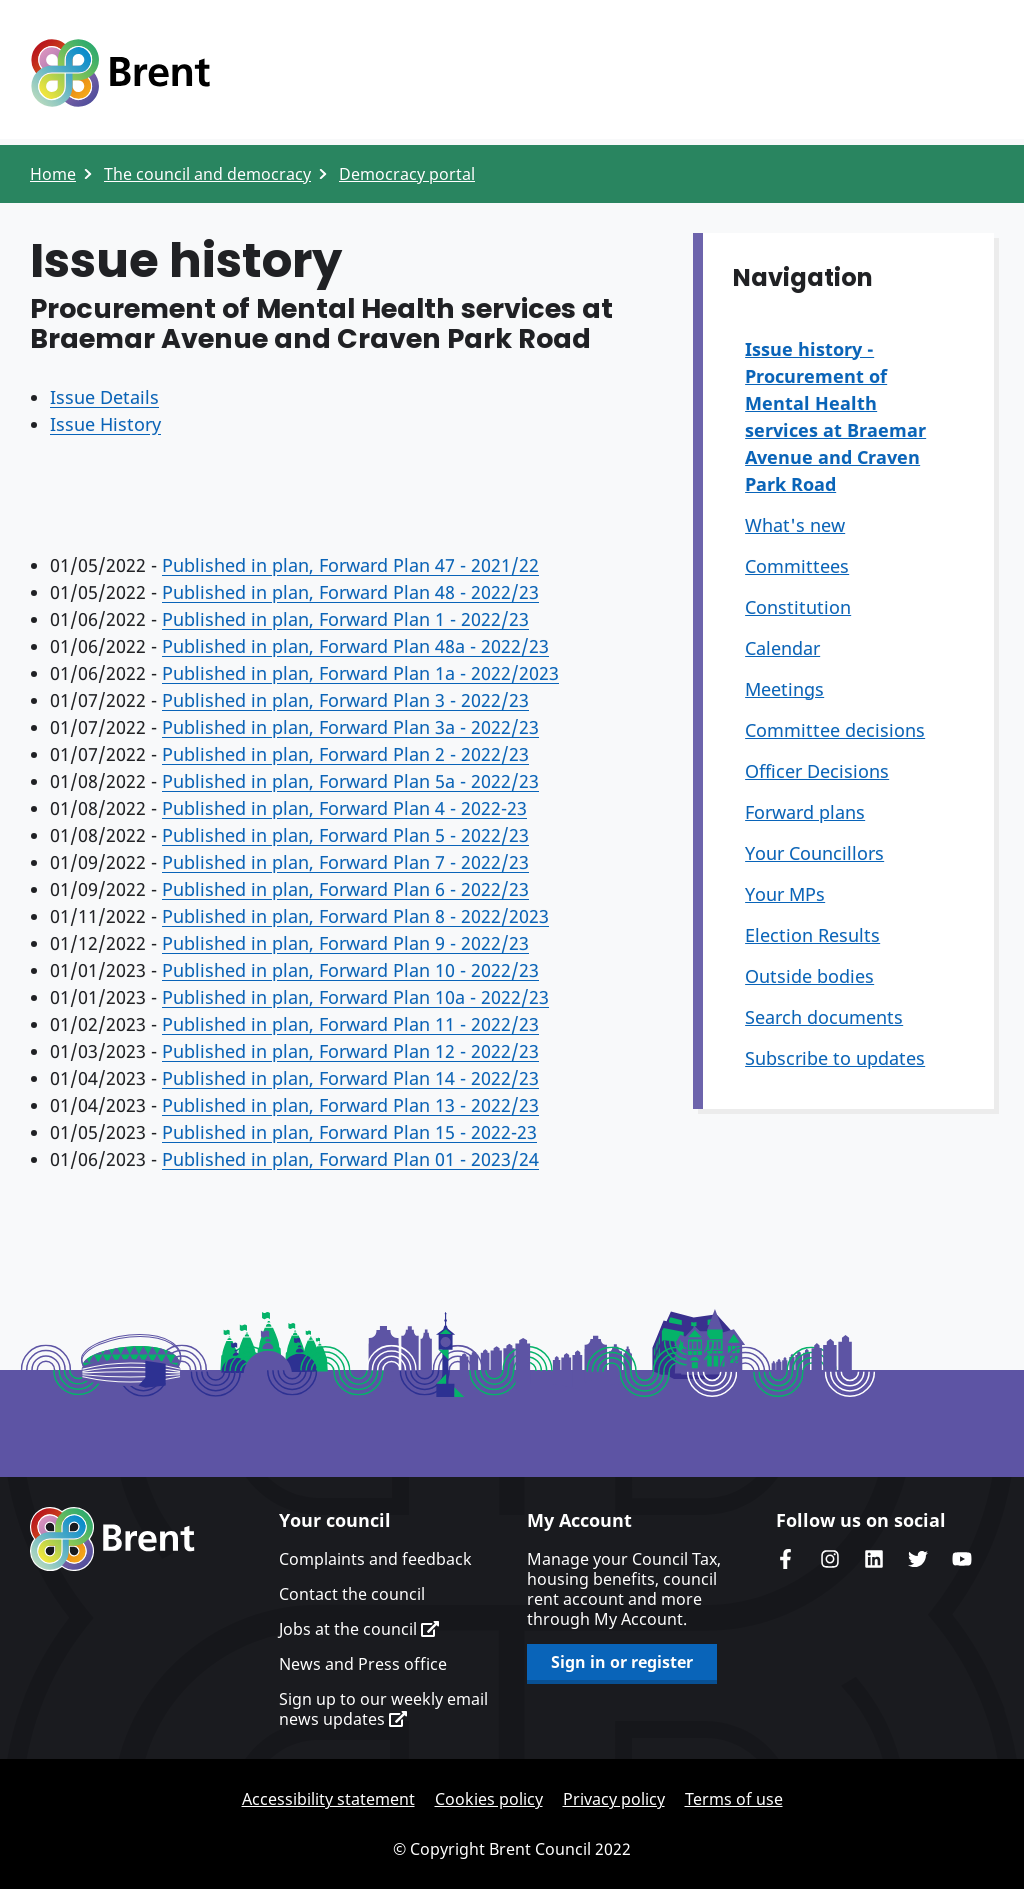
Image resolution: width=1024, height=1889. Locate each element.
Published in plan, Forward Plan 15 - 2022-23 (349, 1132)
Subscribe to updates (835, 1058)
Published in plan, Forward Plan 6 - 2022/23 (345, 889)
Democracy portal (407, 174)
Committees (797, 566)
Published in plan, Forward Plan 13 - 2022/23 (350, 1105)
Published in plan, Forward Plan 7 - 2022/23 (345, 862)
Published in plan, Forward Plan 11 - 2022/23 (350, 1024)
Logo (120, 73)
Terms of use (734, 1799)
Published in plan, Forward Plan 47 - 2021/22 (350, 565)
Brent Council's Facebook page (786, 1559)
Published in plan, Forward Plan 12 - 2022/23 (350, 1051)
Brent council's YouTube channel (962, 1559)
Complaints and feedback (375, 1559)
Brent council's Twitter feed (918, 1559)
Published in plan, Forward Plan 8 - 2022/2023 (355, 916)
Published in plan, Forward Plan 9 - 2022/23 (345, 943)
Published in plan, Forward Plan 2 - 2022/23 (345, 754)
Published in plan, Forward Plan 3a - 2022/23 (350, 727)
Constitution (798, 607)
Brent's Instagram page (830, 1559)
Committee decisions (835, 730)
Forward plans (805, 812)
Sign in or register (622, 1662)
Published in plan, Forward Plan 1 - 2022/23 (345, 619)
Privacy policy (614, 1799)
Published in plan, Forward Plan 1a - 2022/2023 (360, 673)
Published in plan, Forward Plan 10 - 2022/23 (350, 970)
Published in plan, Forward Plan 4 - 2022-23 (344, 808)
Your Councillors (814, 853)
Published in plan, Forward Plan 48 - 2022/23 (350, 592)
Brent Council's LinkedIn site (874, 1559)
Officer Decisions (817, 771)
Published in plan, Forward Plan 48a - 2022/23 (355, 646)
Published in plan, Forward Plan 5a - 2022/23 (350, 781)
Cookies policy (489, 1799)
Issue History (105, 424)
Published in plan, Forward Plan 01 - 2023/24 (350, 1159)
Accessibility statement (328, 1799)
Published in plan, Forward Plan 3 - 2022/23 (345, 700)
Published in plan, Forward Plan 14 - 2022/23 (350, 1078)
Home (53, 174)
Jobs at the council (359, 1629)
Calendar (782, 648)
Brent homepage (112, 1539)
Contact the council (352, 1594)
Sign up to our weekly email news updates (383, 1709)
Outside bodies (809, 976)
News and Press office (363, 1664)
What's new (795, 525)
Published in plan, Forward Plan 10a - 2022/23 (355, 997)
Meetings (784, 689)
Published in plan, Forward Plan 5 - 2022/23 (345, 835)
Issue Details (104, 397)
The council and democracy (207, 174)
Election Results (812, 935)
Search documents (824, 1017)
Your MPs (785, 894)
